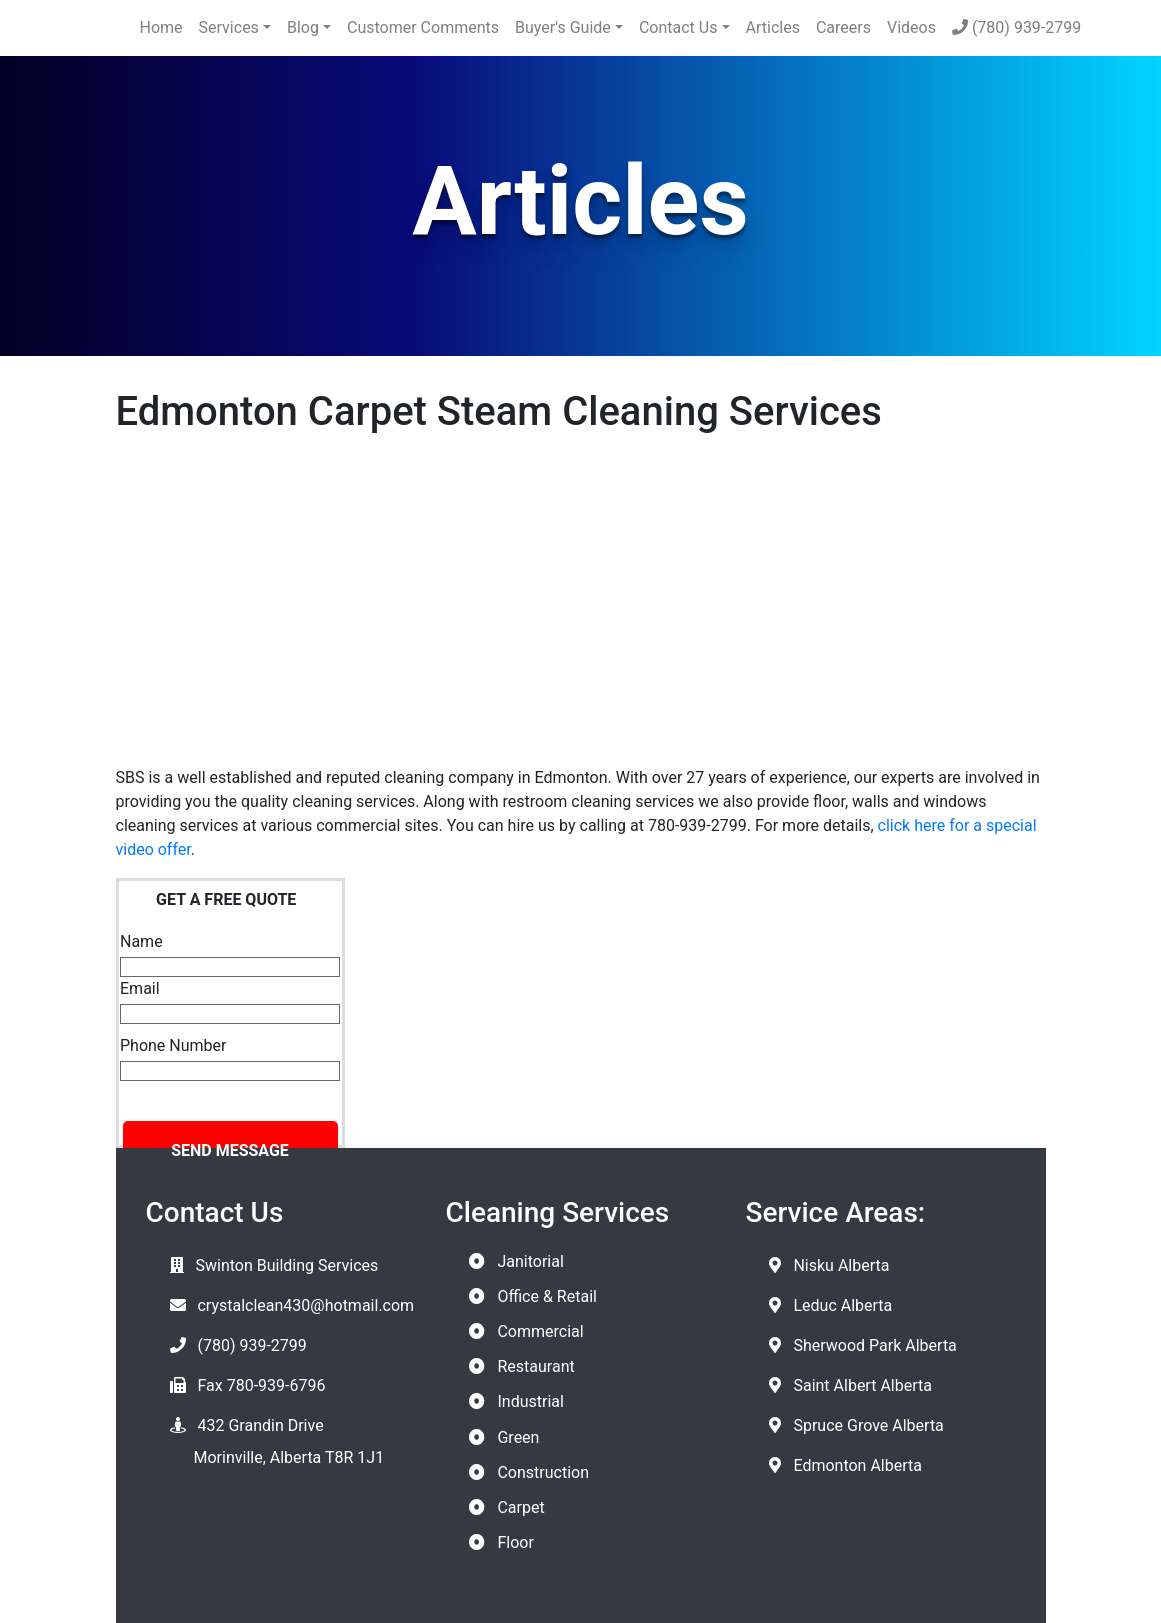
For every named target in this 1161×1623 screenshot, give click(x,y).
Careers (843, 27)
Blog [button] (303, 27)
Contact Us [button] (678, 27)
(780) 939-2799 (1016, 27)
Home (161, 27)
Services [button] (229, 27)
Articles (773, 27)
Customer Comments (423, 27)
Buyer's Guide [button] (563, 27)
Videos (911, 27)
